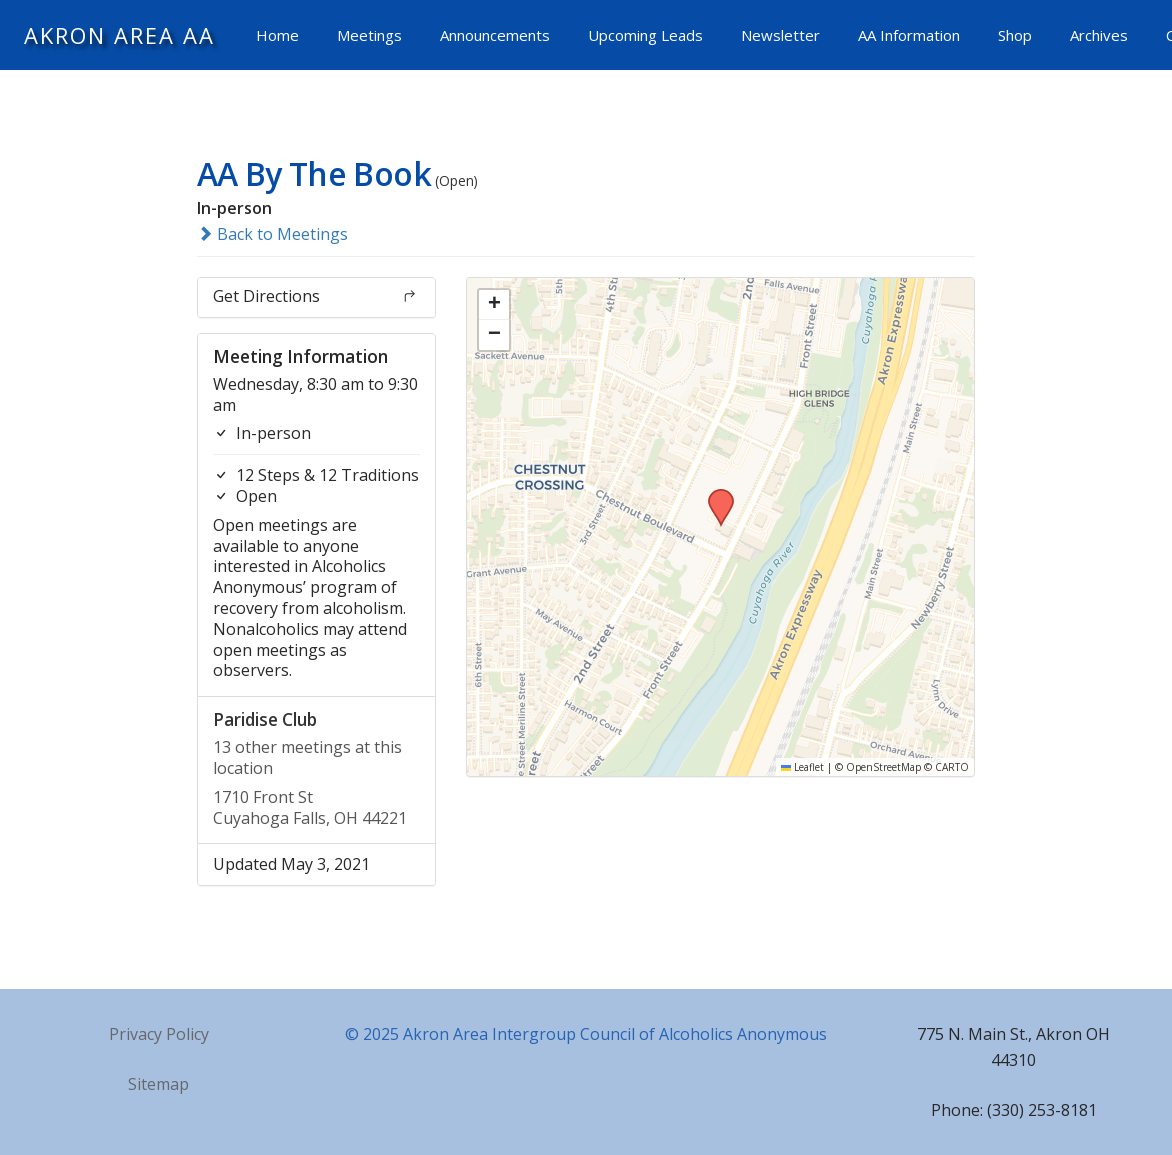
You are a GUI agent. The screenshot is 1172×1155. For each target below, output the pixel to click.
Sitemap (158, 1084)
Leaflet (802, 767)
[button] (714, 495)
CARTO (952, 767)
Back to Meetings (272, 234)
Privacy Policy (159, 1034)
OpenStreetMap (883, 767)
